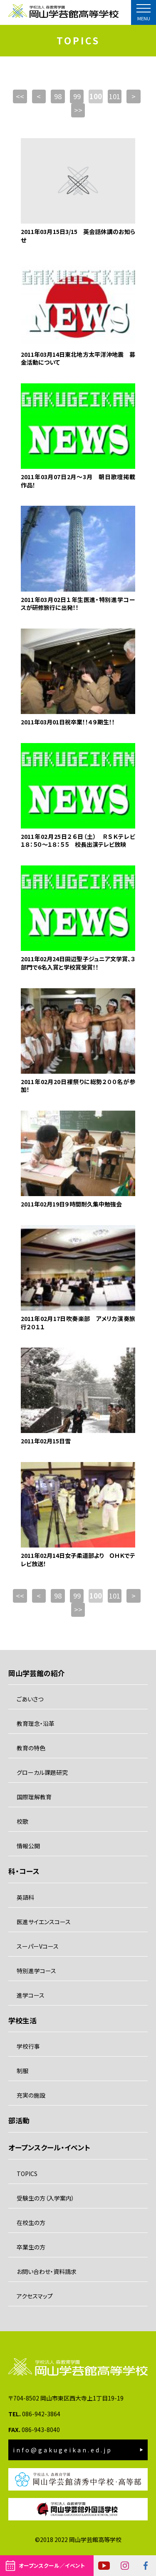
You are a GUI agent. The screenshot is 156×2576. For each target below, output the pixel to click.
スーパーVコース (38, 1946)
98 (58, 96)
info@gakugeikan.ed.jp (62, 2450)
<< (20, 96)
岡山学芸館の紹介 (36, 1673)
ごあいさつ (30, 1699)
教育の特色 (31, 1748)
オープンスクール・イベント (49, 2147)
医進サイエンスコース (44, 1922)
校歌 (22, 1821)
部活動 (19, 2120)
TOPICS (27, 2173)
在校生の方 (31, 2222)
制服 (22, 2071)
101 (114, 96)
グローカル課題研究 (42, 1772)
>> (78, 110)
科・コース (24, 1871)
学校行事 (28, 2046)
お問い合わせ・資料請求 (47, 2271)
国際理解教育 (34, 1797)
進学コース (31, 1995)
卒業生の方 (31, 2247)
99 (77, 96)
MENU (143, 18)
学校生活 (22, 2020)
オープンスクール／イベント (52, 2565)
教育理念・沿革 (35, 1723)
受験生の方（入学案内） (45, 2198)
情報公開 (28, 1846)
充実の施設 (31, 2095)
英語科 (25, 1897)
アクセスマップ (35, 2296)
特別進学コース (36, 1971)
